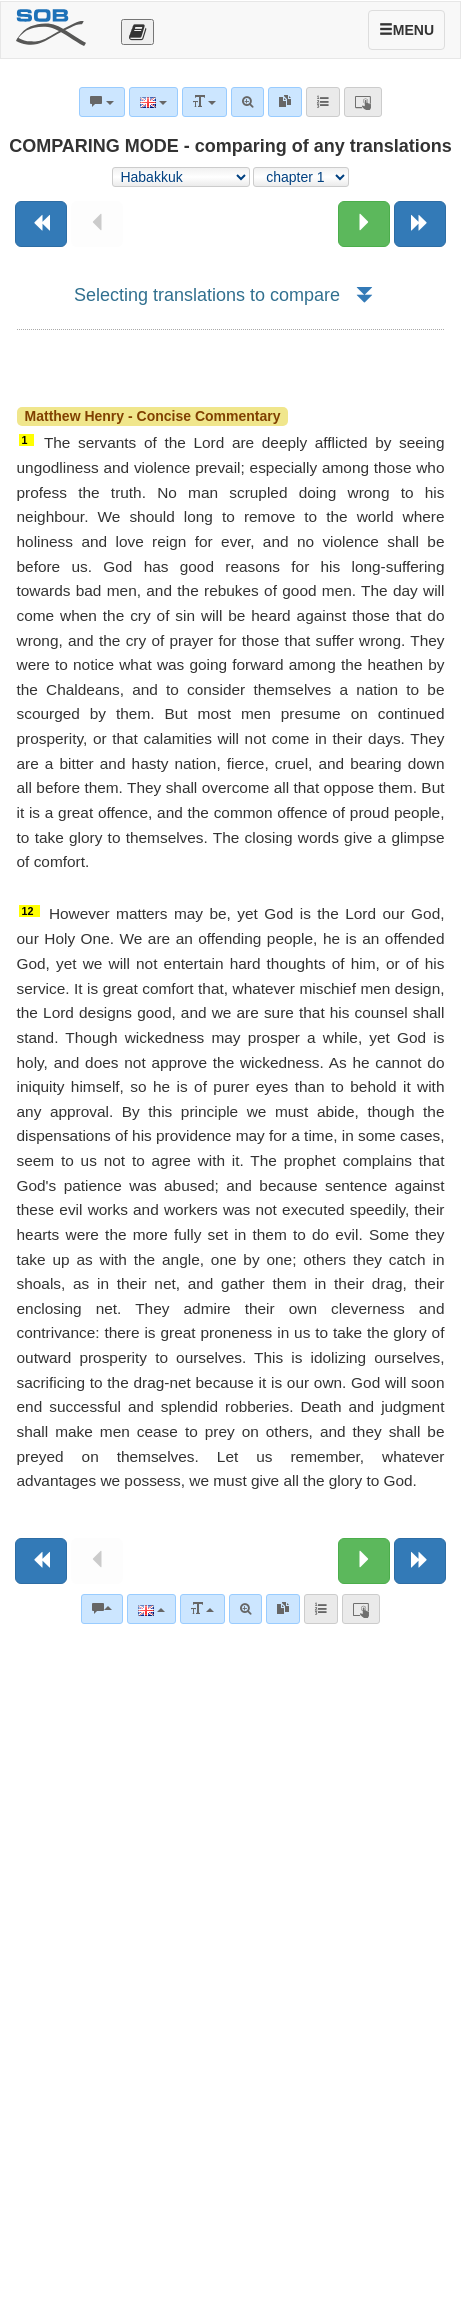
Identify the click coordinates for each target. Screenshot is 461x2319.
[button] (363, 295)
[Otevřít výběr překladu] (137, 32)
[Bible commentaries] (102, 1609)
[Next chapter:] (364, 224)
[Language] (151, 1609)
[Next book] (420, 224)
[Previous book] (41, 224)
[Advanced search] (245, 1609)
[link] (283, 1609)
